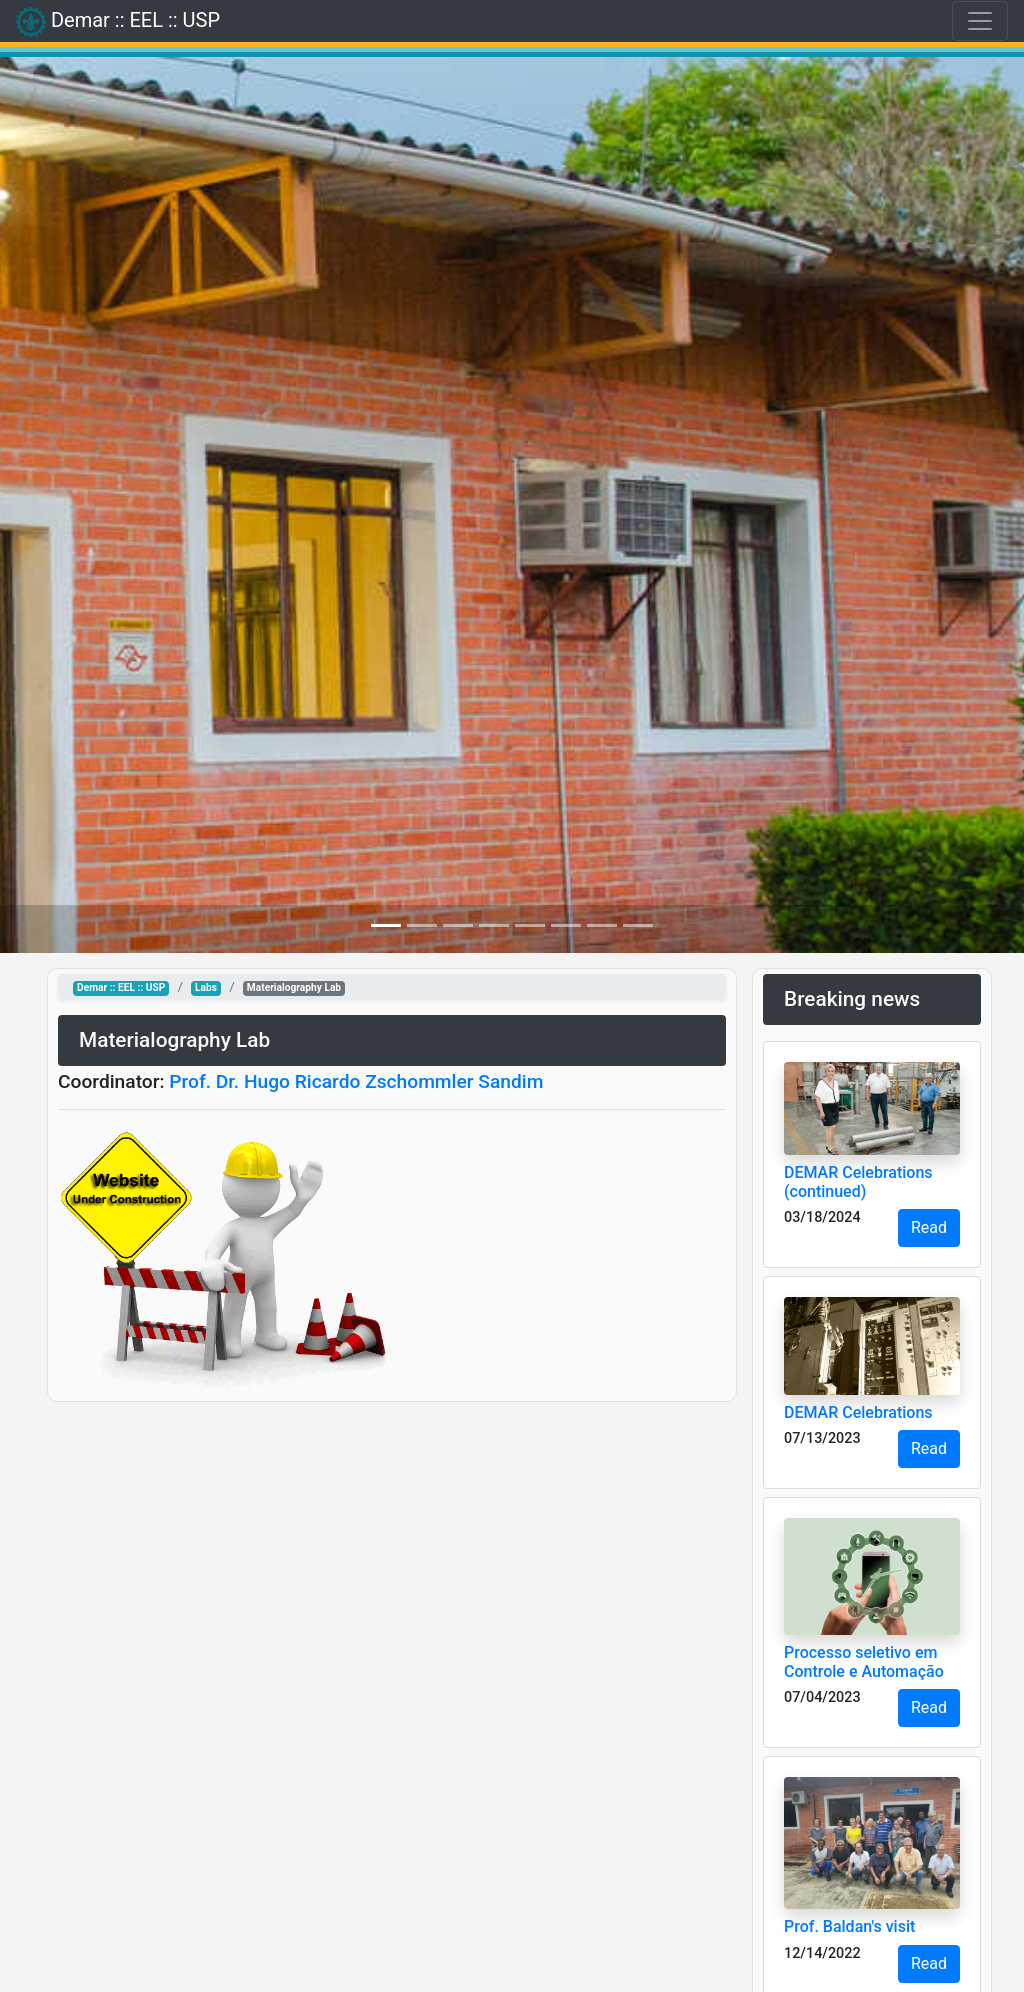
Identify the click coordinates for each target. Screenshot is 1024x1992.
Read (929, 1227)
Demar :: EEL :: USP (121, 987)
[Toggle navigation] (980, 21)
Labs (206, 987)
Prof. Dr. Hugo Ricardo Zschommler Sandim (356, 1081)
